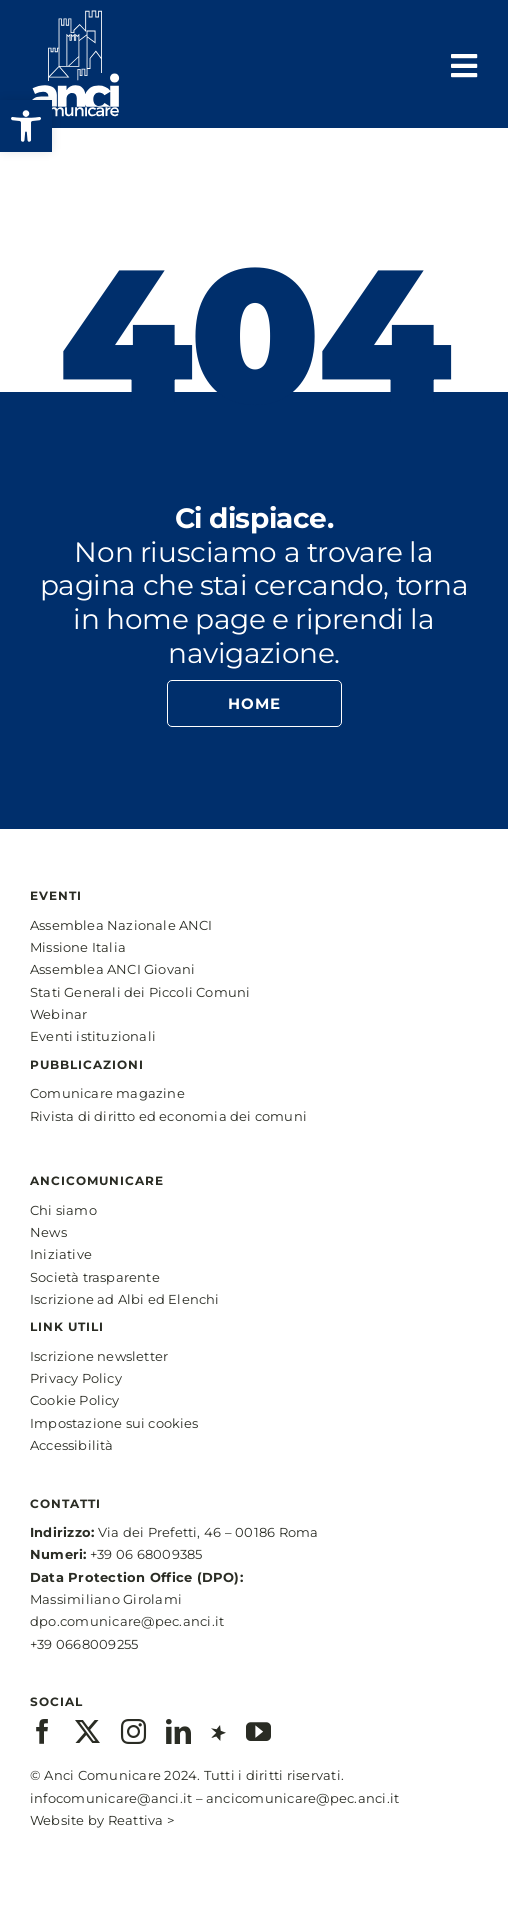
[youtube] (258, 1731)
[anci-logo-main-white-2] (75, 17)
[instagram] (133, 1731)
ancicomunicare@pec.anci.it (302, 1798)
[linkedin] (178, 1731)
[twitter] (87, 1731)
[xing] (218, 1731)
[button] (26, 126)
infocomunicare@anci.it (111, 1798)
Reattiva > (141, 1820)
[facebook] (42, 1731)
